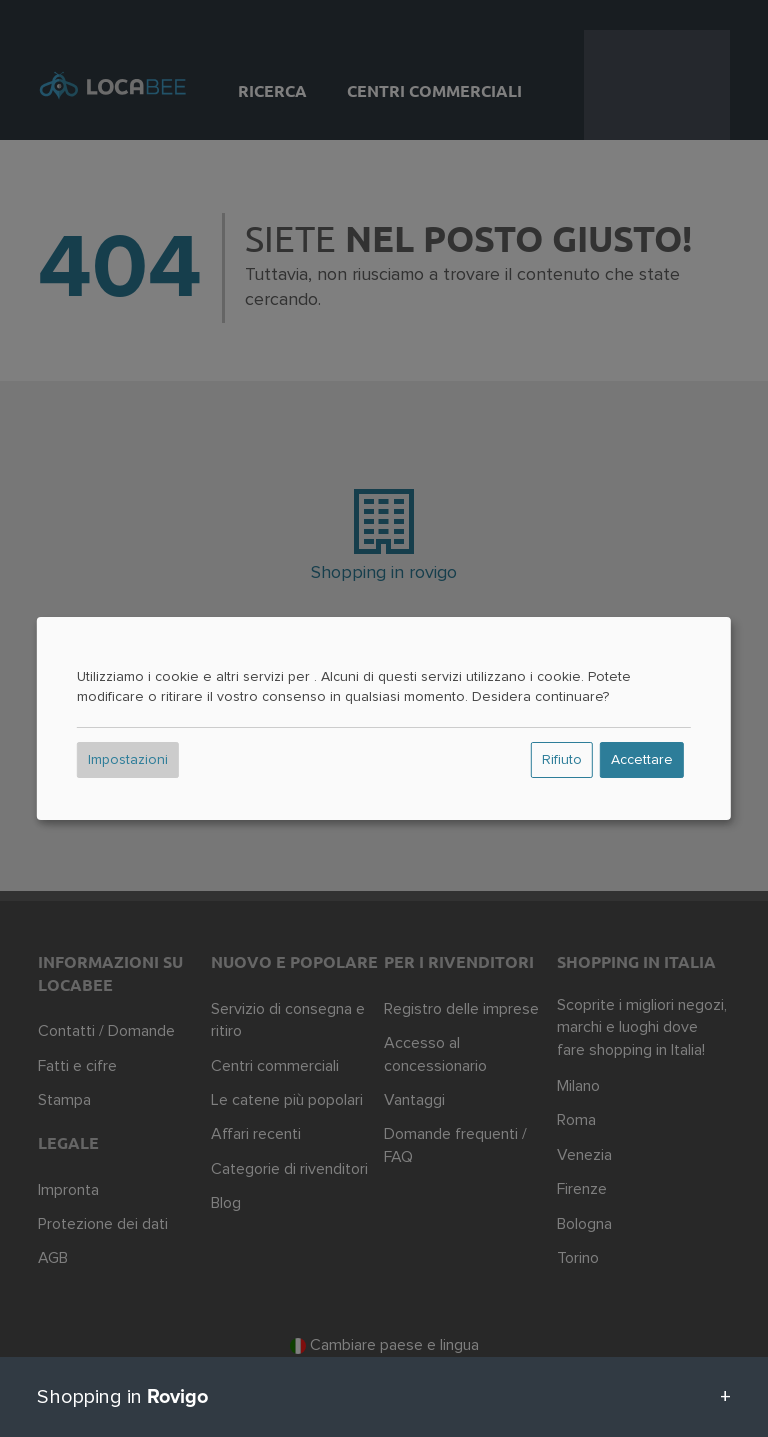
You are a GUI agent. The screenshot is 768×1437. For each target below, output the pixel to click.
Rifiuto (562, 760)
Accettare (642, 760)
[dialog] (384, 719)
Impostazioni (128, 760)
